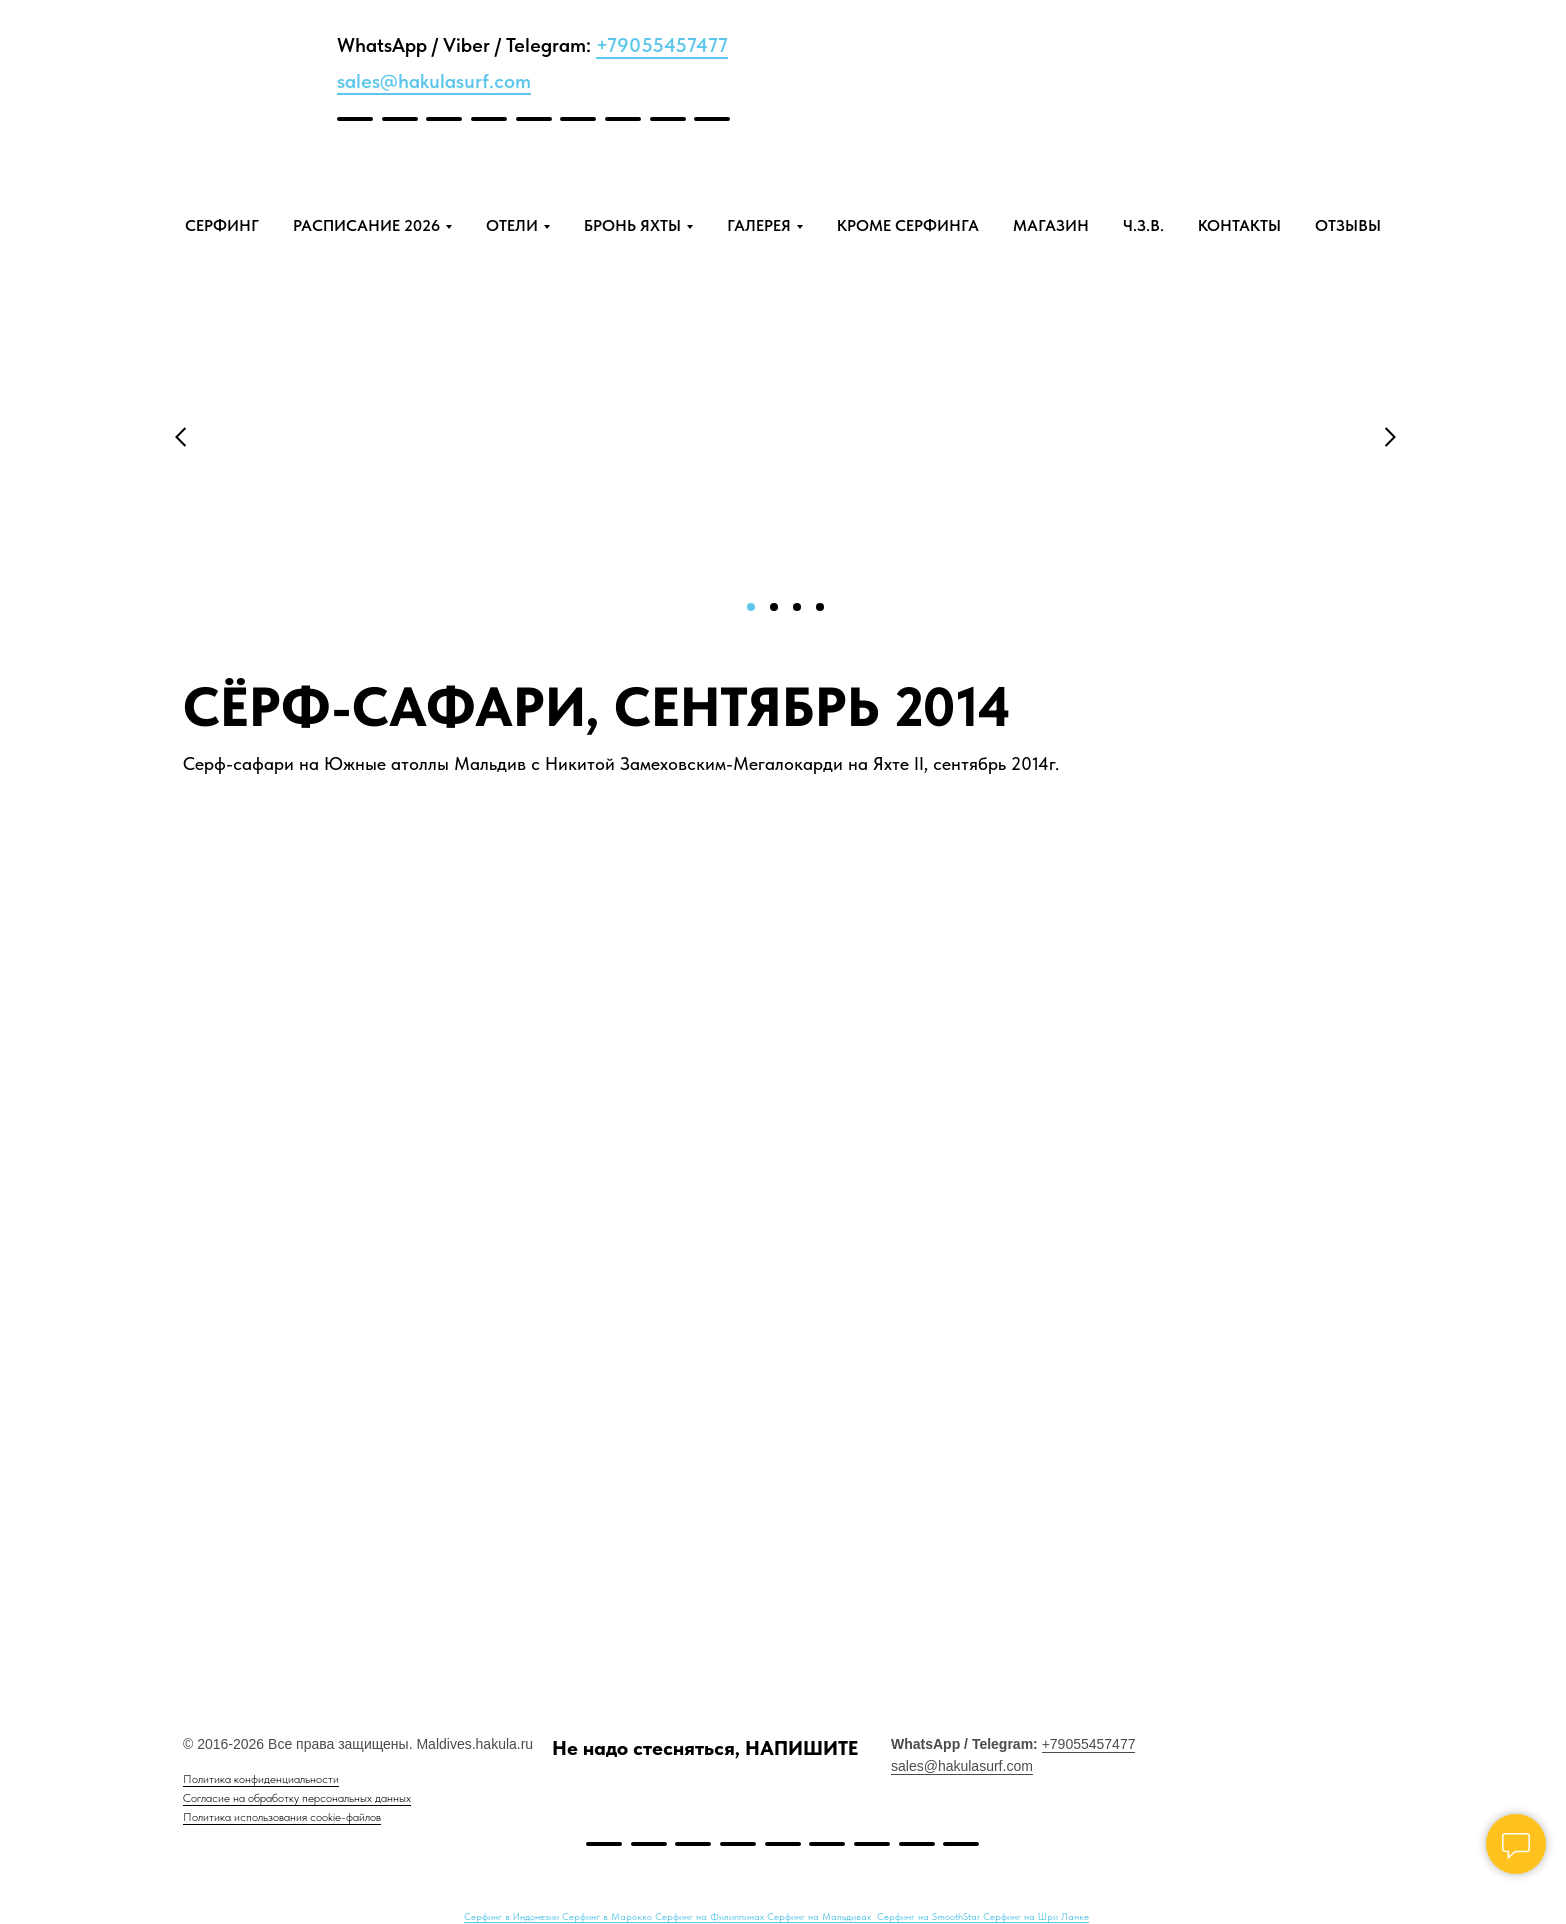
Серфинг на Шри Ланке (1036, 1916)
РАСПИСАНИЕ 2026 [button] (366, 225)
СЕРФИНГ (222, 225)
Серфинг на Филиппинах (711, 1916)
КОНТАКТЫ (1239, 225)
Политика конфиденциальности (261, 1779)
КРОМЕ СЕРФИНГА (908, 225)
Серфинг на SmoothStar (930, 1916)
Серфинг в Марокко (608, 1916)
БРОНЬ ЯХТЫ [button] (632, 225)
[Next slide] (1506, 1073)
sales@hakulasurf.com (434, 81)
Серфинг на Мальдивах (820, 1916)
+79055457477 (662, 45)
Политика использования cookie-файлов (282, 1817)
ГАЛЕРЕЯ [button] (759, 225)
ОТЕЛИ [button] (512, 225)
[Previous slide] (60, 1073)
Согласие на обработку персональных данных (297, 1798)
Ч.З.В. (1143, 225)
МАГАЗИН (1051, 225)
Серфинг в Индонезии (513, 1916)
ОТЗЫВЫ (1348, 225)
